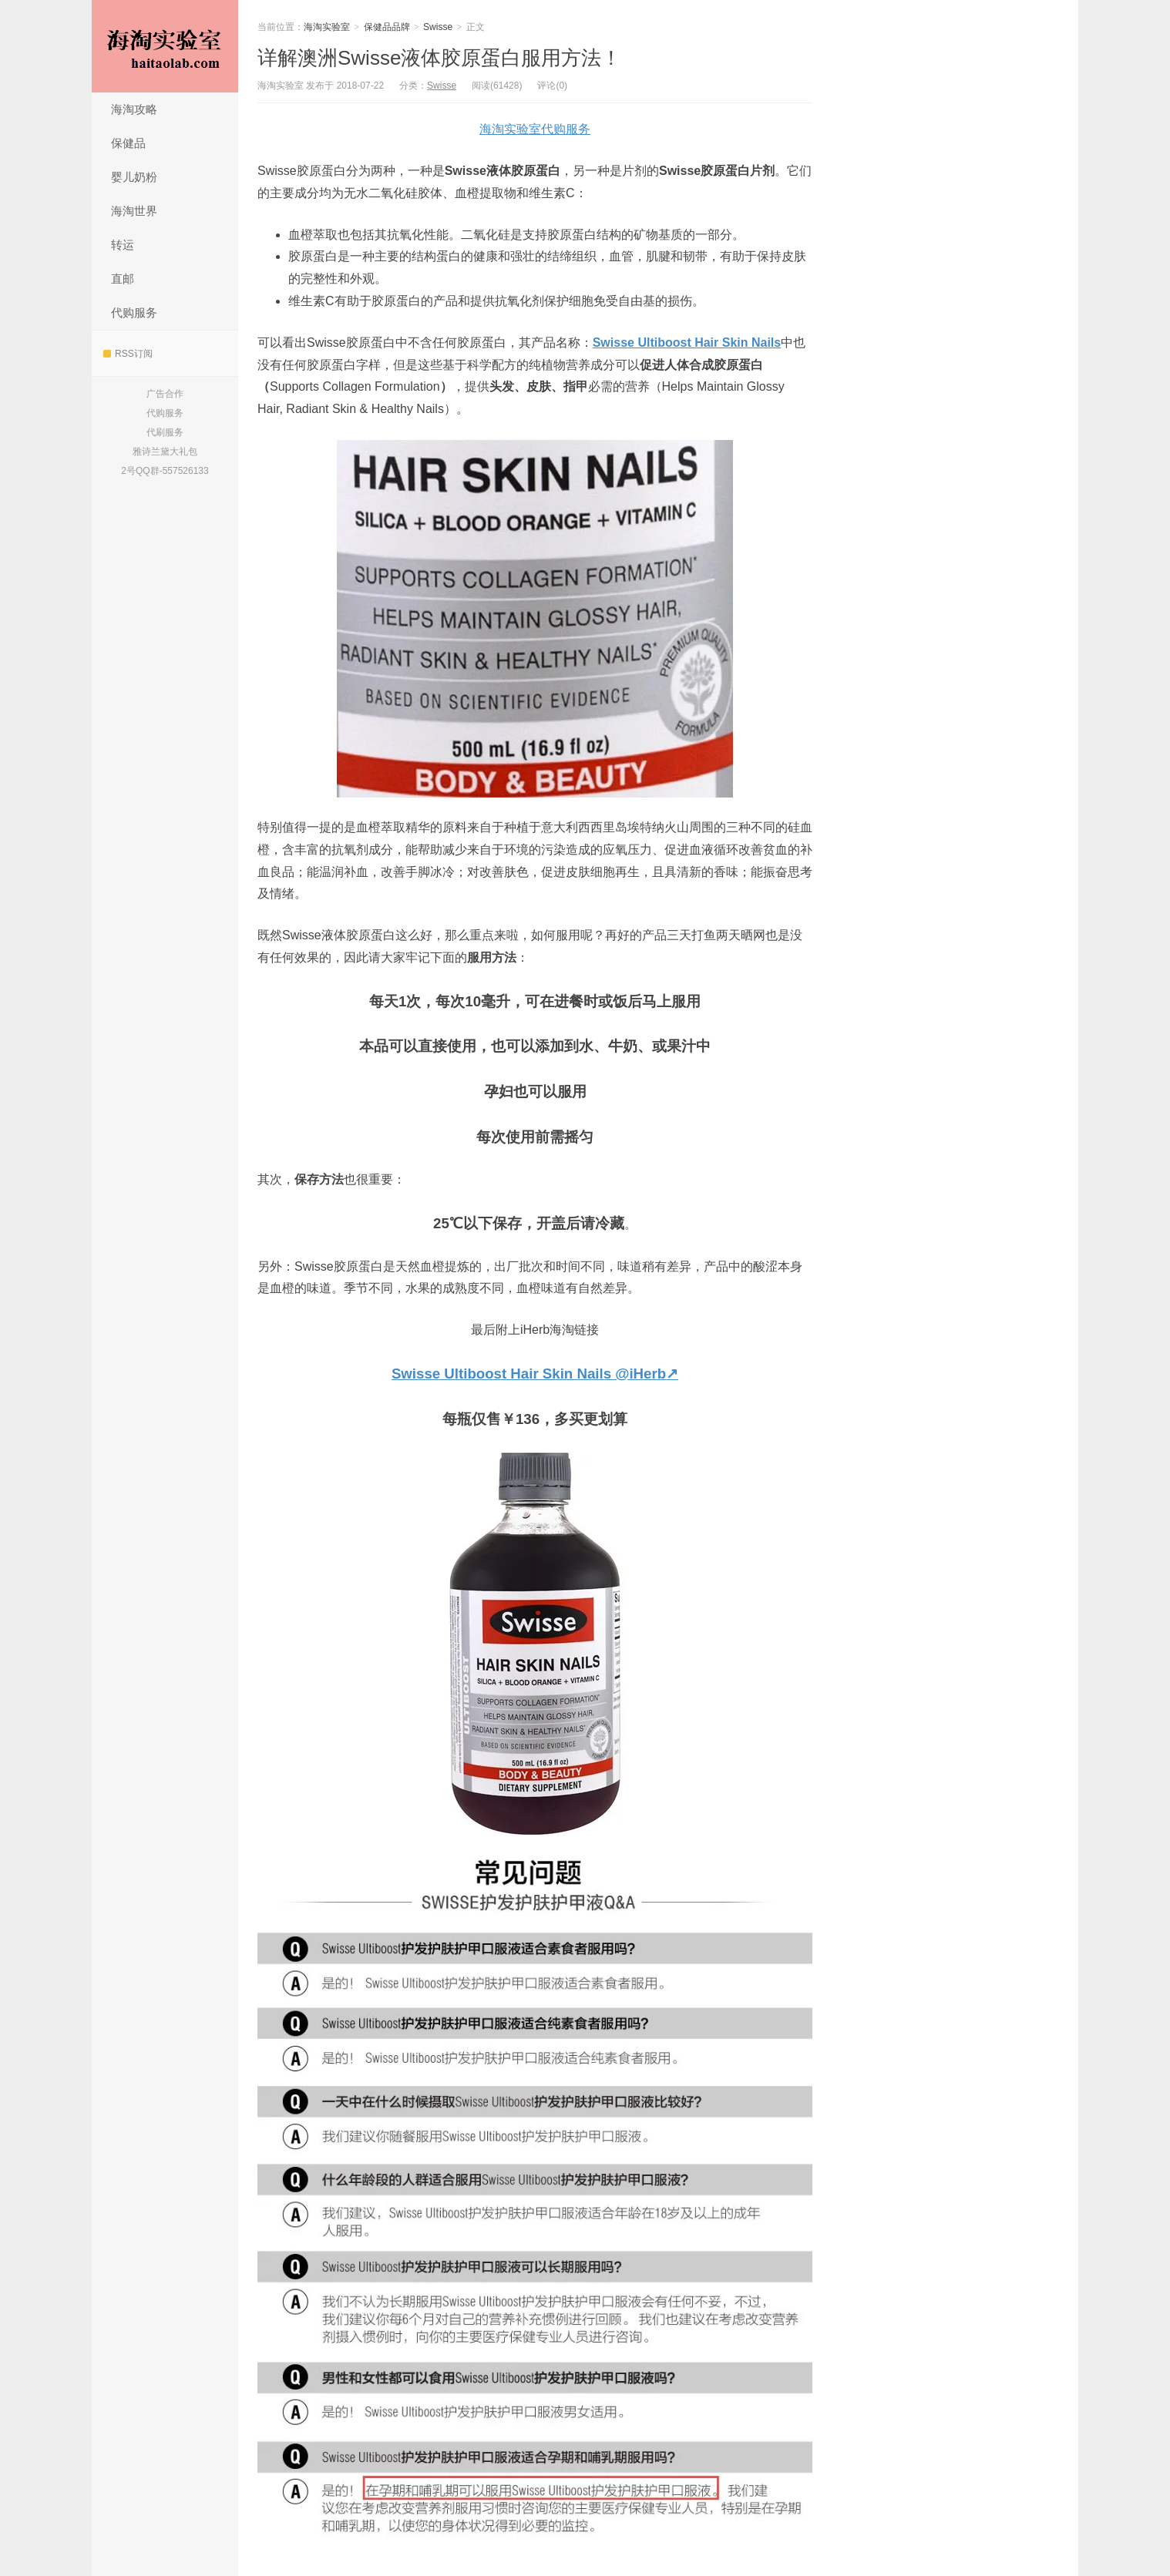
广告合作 (164, 393)
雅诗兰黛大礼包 (165, 451)
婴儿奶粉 (134, 176)
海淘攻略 (134, 109)
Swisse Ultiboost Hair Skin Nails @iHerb (529, 1373)
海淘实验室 (165, 46)
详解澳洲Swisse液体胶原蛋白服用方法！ (439, 57)
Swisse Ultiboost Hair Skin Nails (687, 342)
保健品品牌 (387, 27)
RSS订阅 (128, 353)
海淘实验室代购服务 (534, 129)
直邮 (122, 278)
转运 (122, 244)
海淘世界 (134, 210)
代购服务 (134, 312)
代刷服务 (164, 432)
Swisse (437, 27)
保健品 (128, 142)
